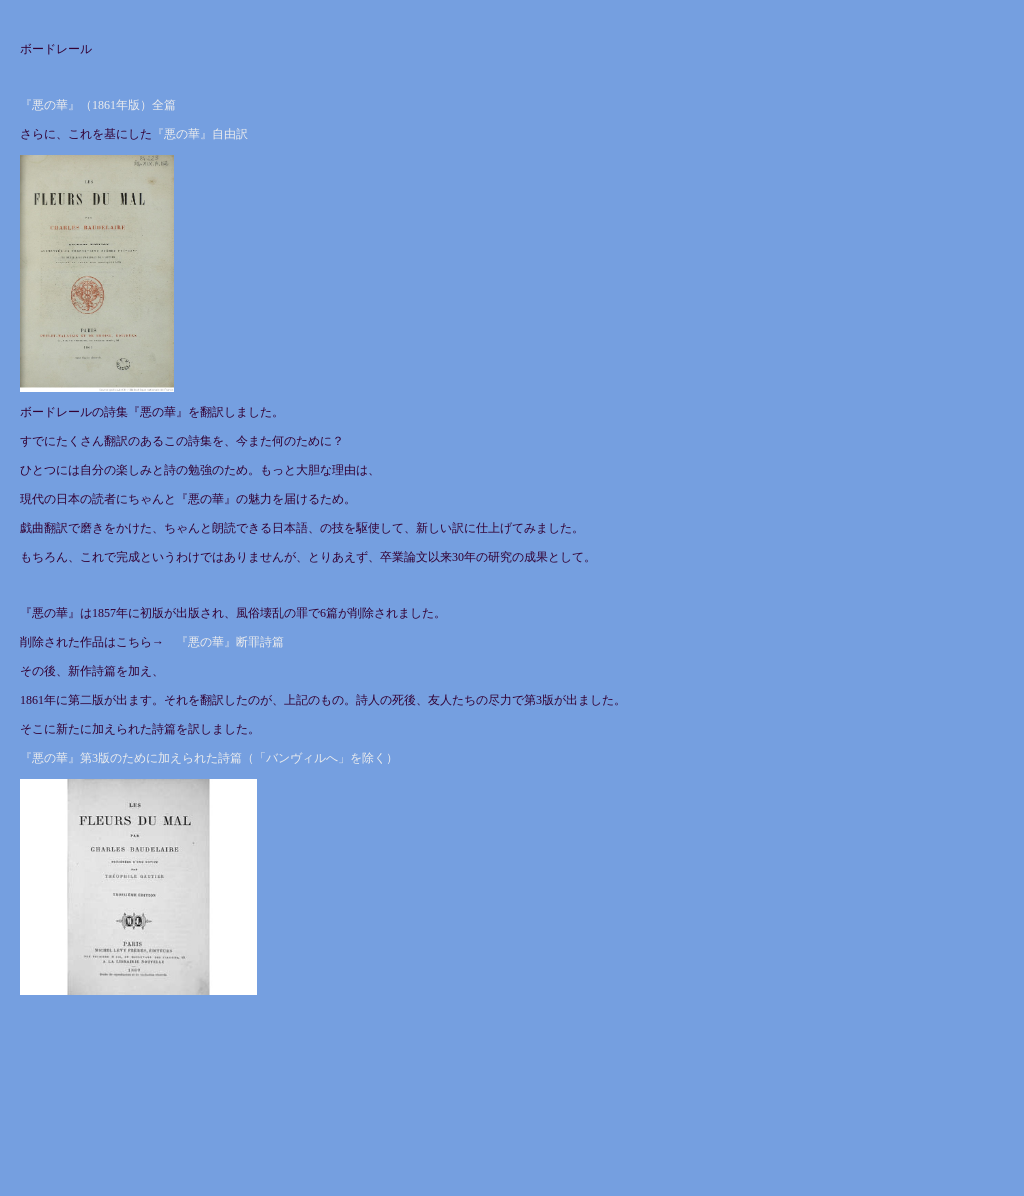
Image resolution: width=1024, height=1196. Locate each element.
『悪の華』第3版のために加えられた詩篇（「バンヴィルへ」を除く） (209, 758)
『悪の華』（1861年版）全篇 (98, 105)
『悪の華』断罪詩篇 (230, 642)
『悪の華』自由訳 (200, 134)
